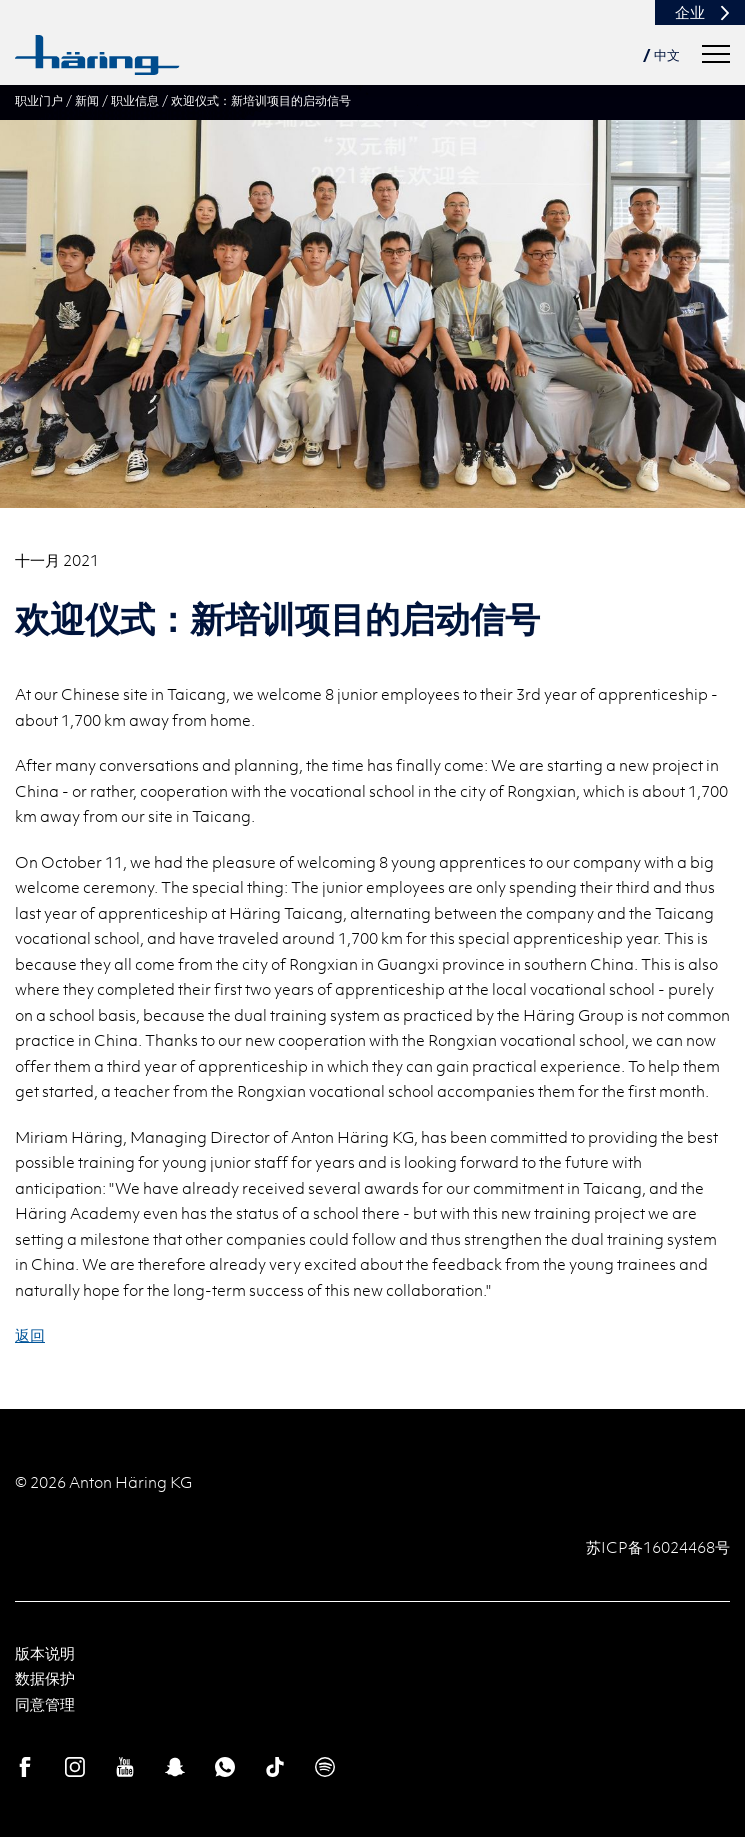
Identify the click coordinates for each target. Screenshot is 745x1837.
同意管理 (45, 1704)
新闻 (87, 100)
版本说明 (45, 1653)
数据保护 (45, 1678)
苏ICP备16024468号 (658, 1547)
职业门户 (39, 100)
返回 (30, 1335)
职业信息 (135, 100)
